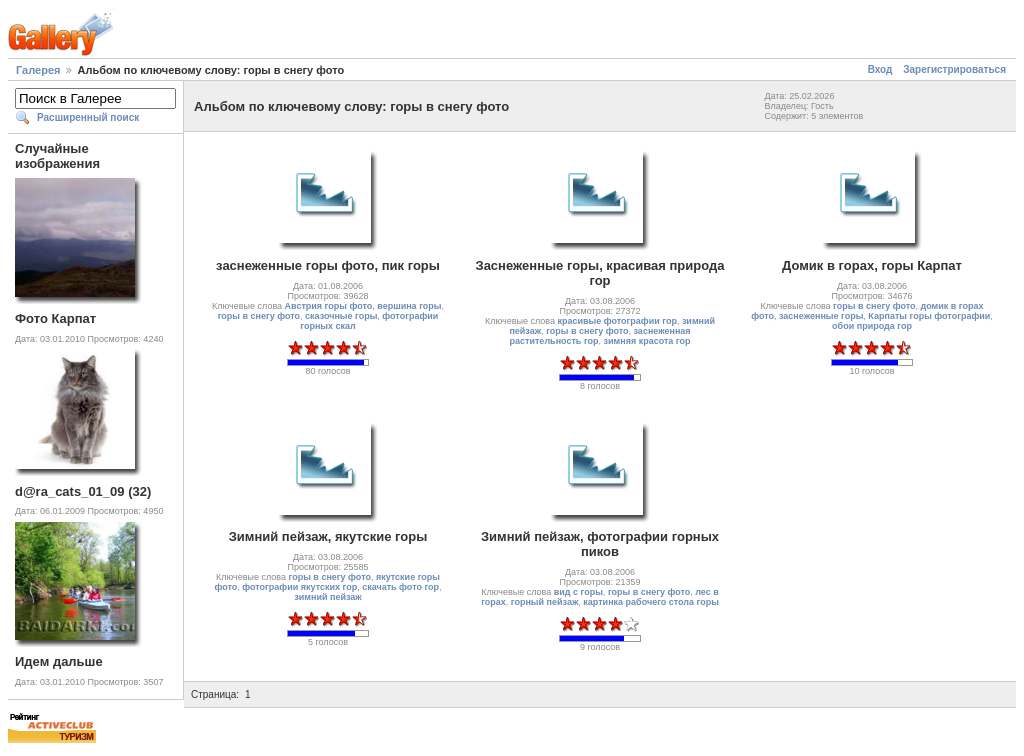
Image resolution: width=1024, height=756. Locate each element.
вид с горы (578, 592)
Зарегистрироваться (954, 69)
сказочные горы (341, 316)
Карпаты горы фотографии (929, 316)
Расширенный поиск (88, 117)
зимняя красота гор (647, 341)
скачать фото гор (400, 587)
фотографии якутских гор (299, 587)
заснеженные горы (821, 316)
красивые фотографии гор (616, 321)
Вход (880, 69)
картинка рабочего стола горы (651, 602)
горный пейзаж (545, 602)
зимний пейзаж (327, 597)
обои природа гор (872, 326)
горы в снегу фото (259, 316)
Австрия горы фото (329, 306)
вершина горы (409, 306)
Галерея (38, 70)
